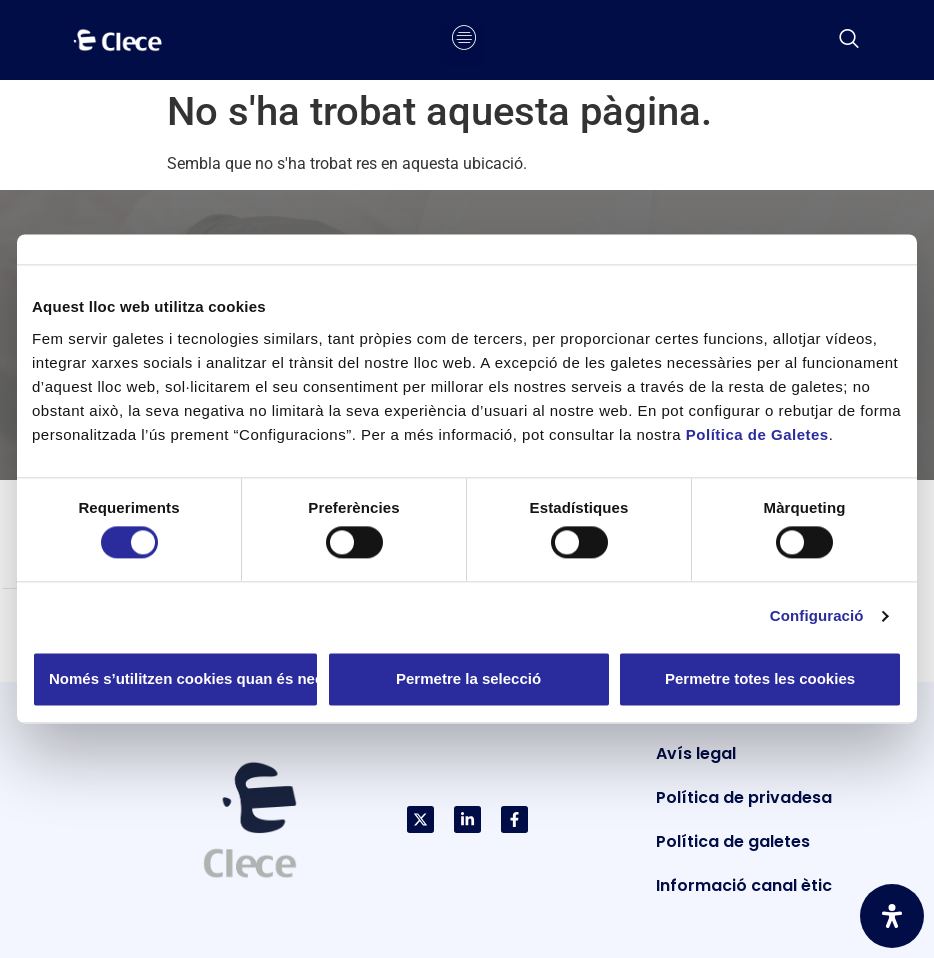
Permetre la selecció (468, 678)
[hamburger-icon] (463, 40)
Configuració (817, 616)
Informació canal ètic (744, 885)
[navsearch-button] (849, 40)
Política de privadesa (744, 797)
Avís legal (696, 753)
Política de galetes (733, 841)
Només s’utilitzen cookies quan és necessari (184, 678)
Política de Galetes (757, 434)
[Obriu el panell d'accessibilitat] (892, 916)
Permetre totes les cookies (760, 678)
